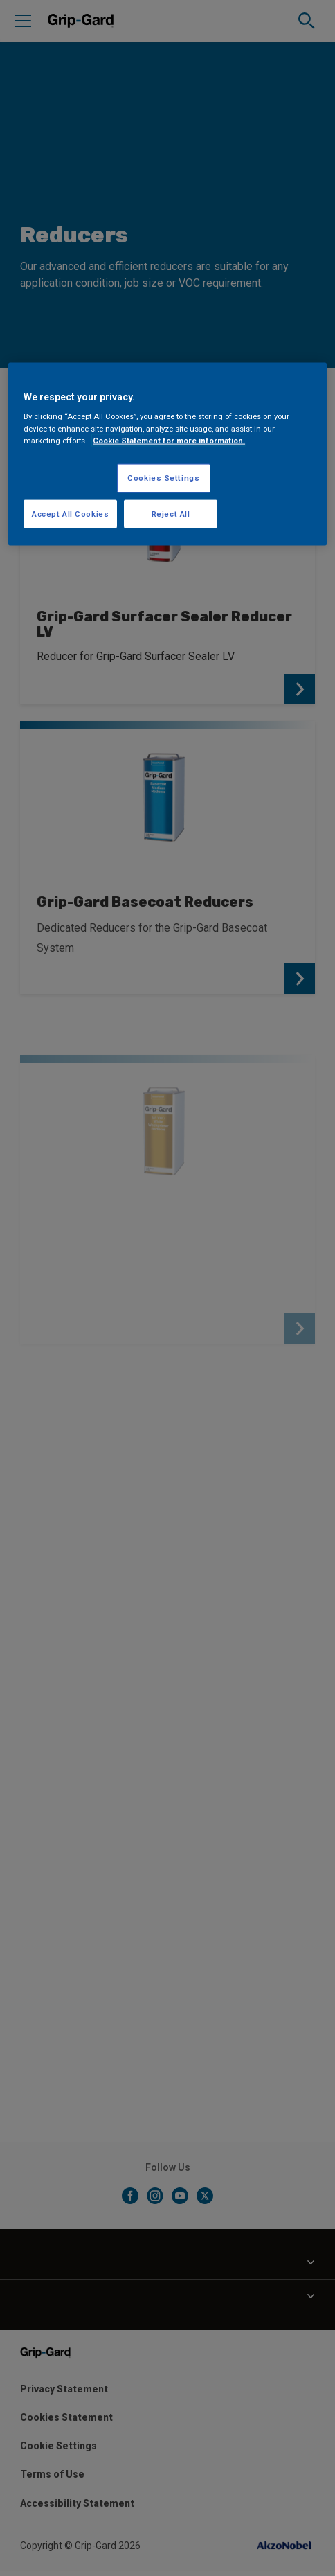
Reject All (171, 513)
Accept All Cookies (70, 513)
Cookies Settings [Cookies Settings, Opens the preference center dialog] (163, 477)
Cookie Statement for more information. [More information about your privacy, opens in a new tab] (169, 440)
